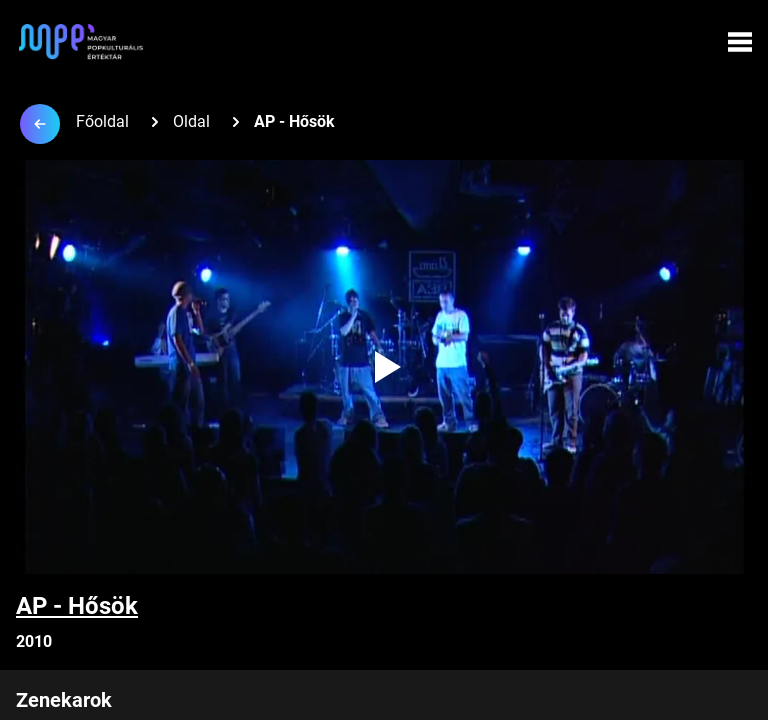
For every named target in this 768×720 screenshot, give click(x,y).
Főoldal (102, 121)
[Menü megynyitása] (740, 42)
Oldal (191, 121)
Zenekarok (64, 700)
